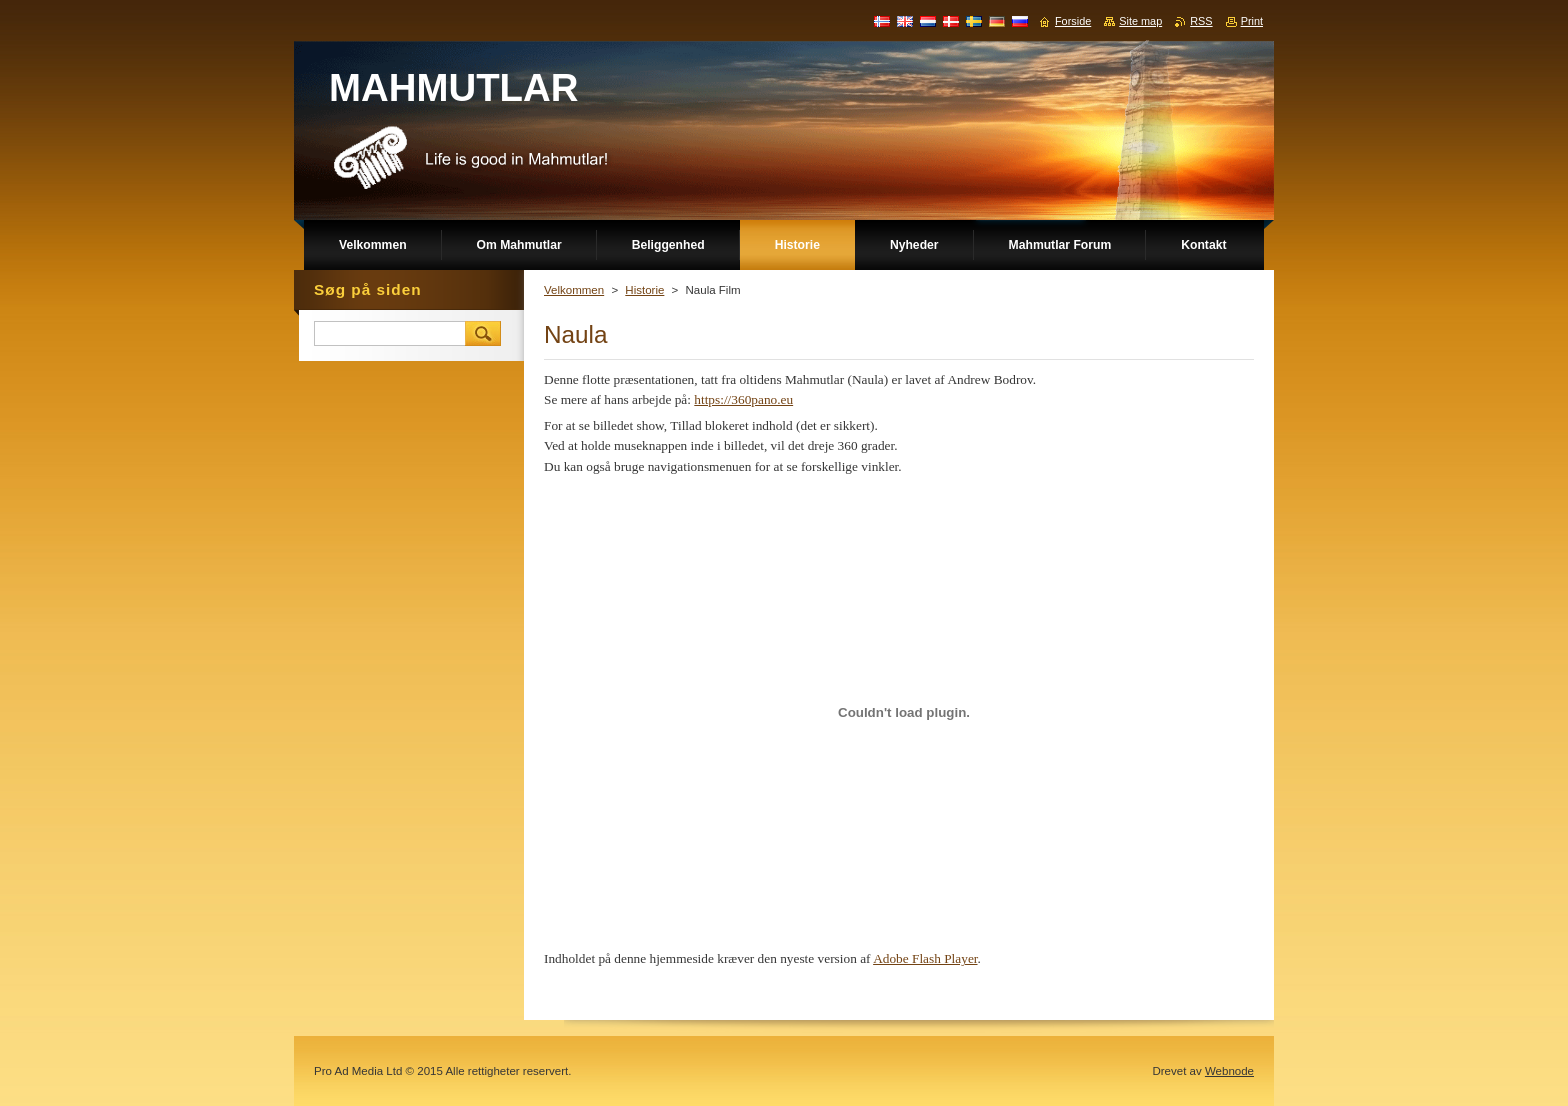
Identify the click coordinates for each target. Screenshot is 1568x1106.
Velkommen (574, 290)
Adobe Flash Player (925, 958)
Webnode (1229, 1071)
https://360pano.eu (743, 399)
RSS (1201, 21)
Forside (1073, 21)
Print (1252, 21)
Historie (644, 290)
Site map (1140, 21)
